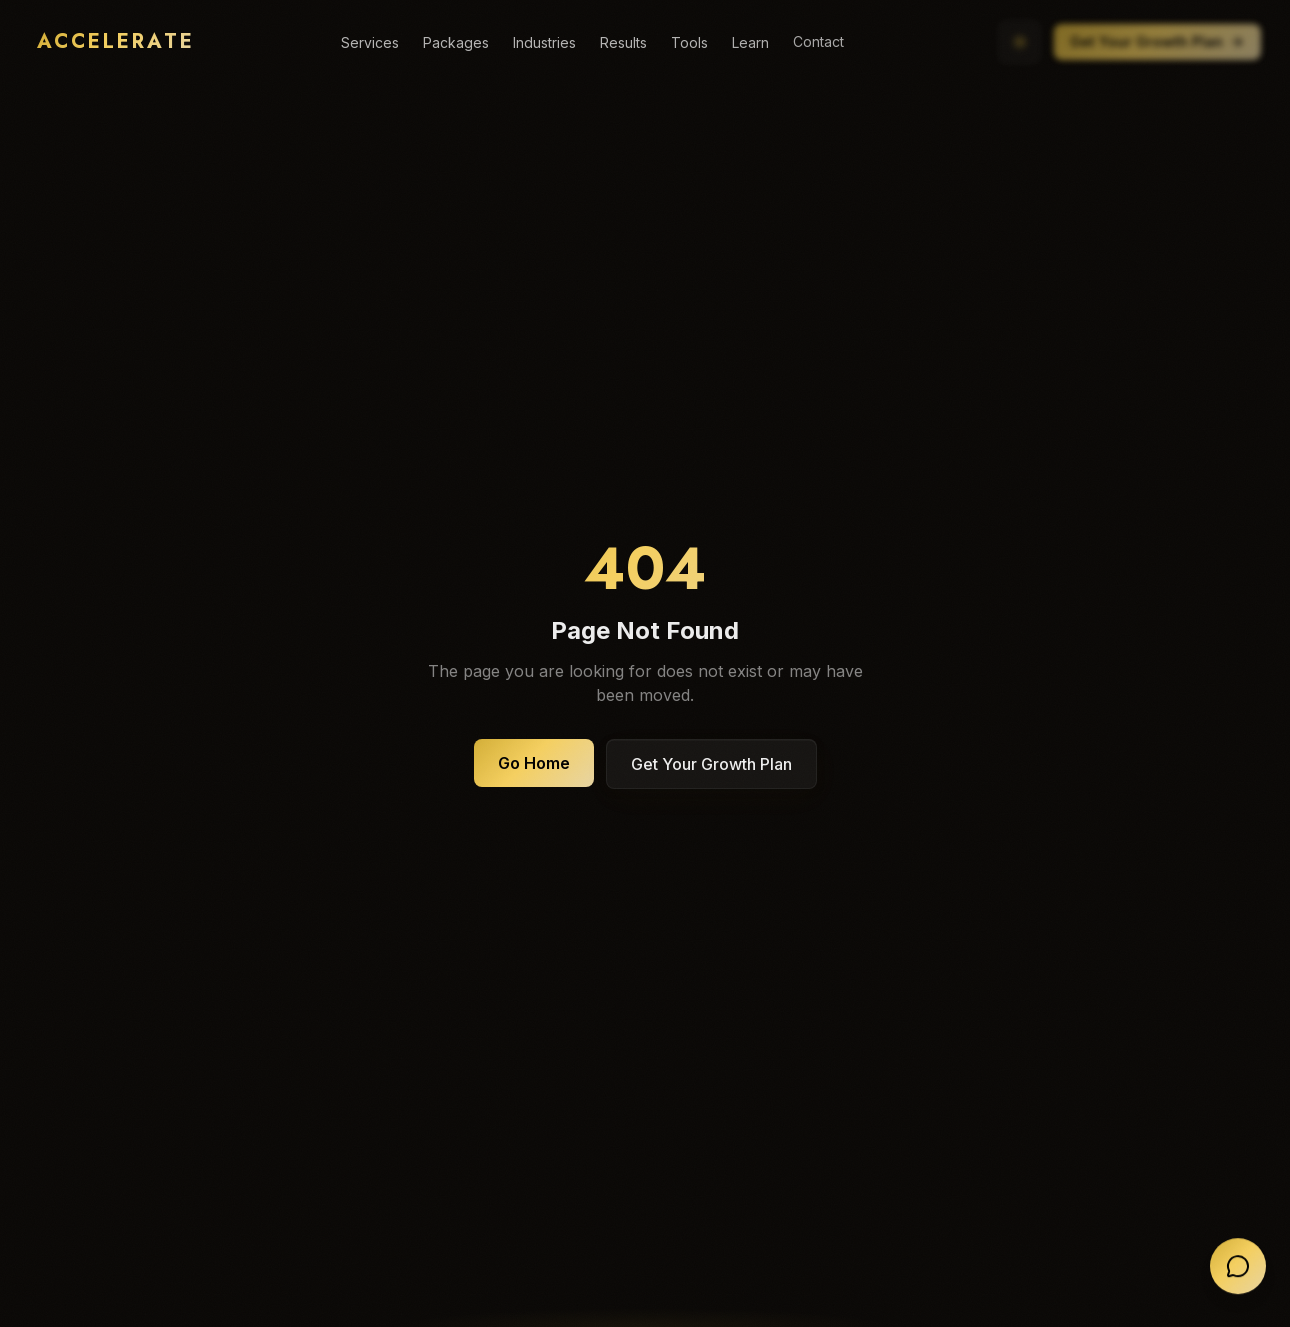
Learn (750, 40)
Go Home (534, 763)
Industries (544, 42)
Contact (818, 39)
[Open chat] (1238, 1268)
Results (623, 42)
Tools (689, 41)
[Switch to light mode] (1025, 42)
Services (370, 42)
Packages (456, 42)
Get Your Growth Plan (1162, 41)
